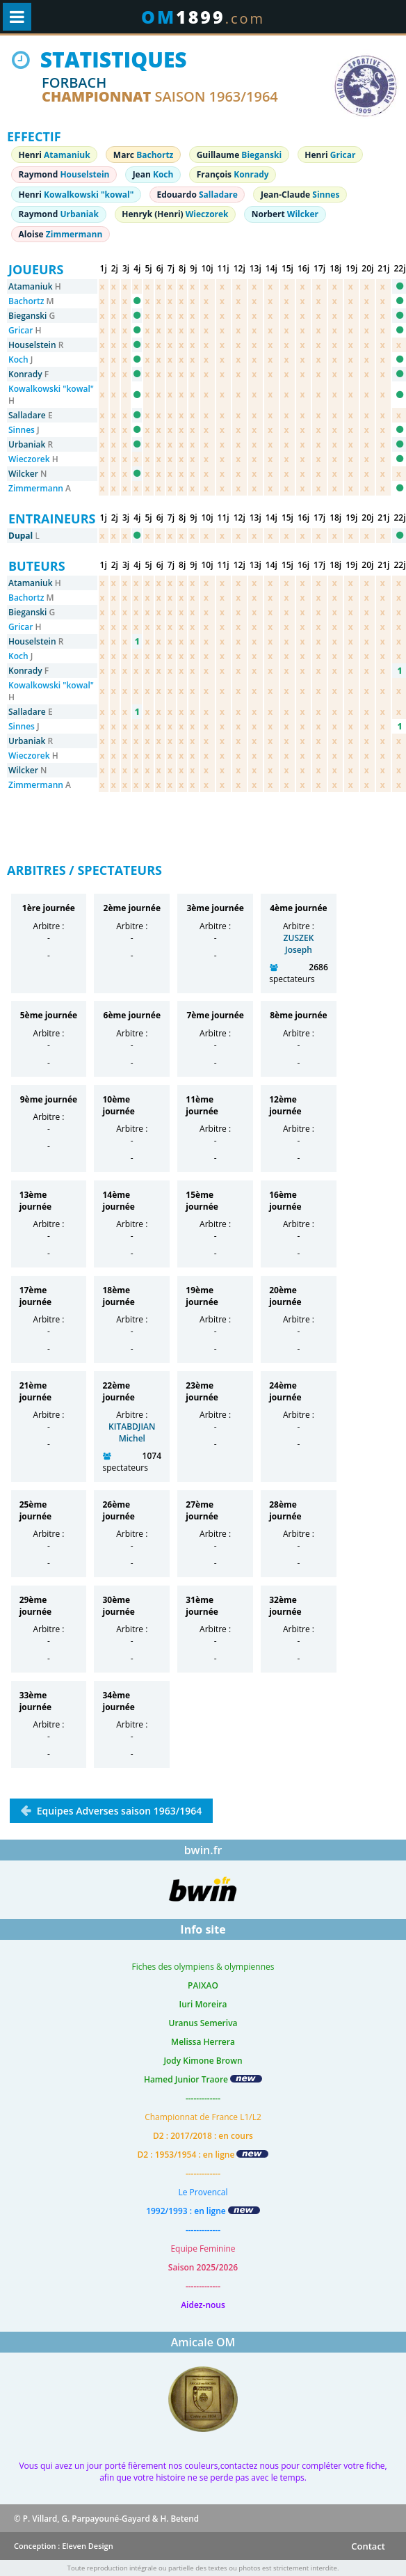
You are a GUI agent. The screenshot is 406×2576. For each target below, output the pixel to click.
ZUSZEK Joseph (299, 944)
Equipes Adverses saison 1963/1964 (118, 1810)
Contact (368, 2546)
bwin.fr (203, 1850)
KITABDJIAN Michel (131, 1432)
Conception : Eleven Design (63, 2546)
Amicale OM (203, 2342)
